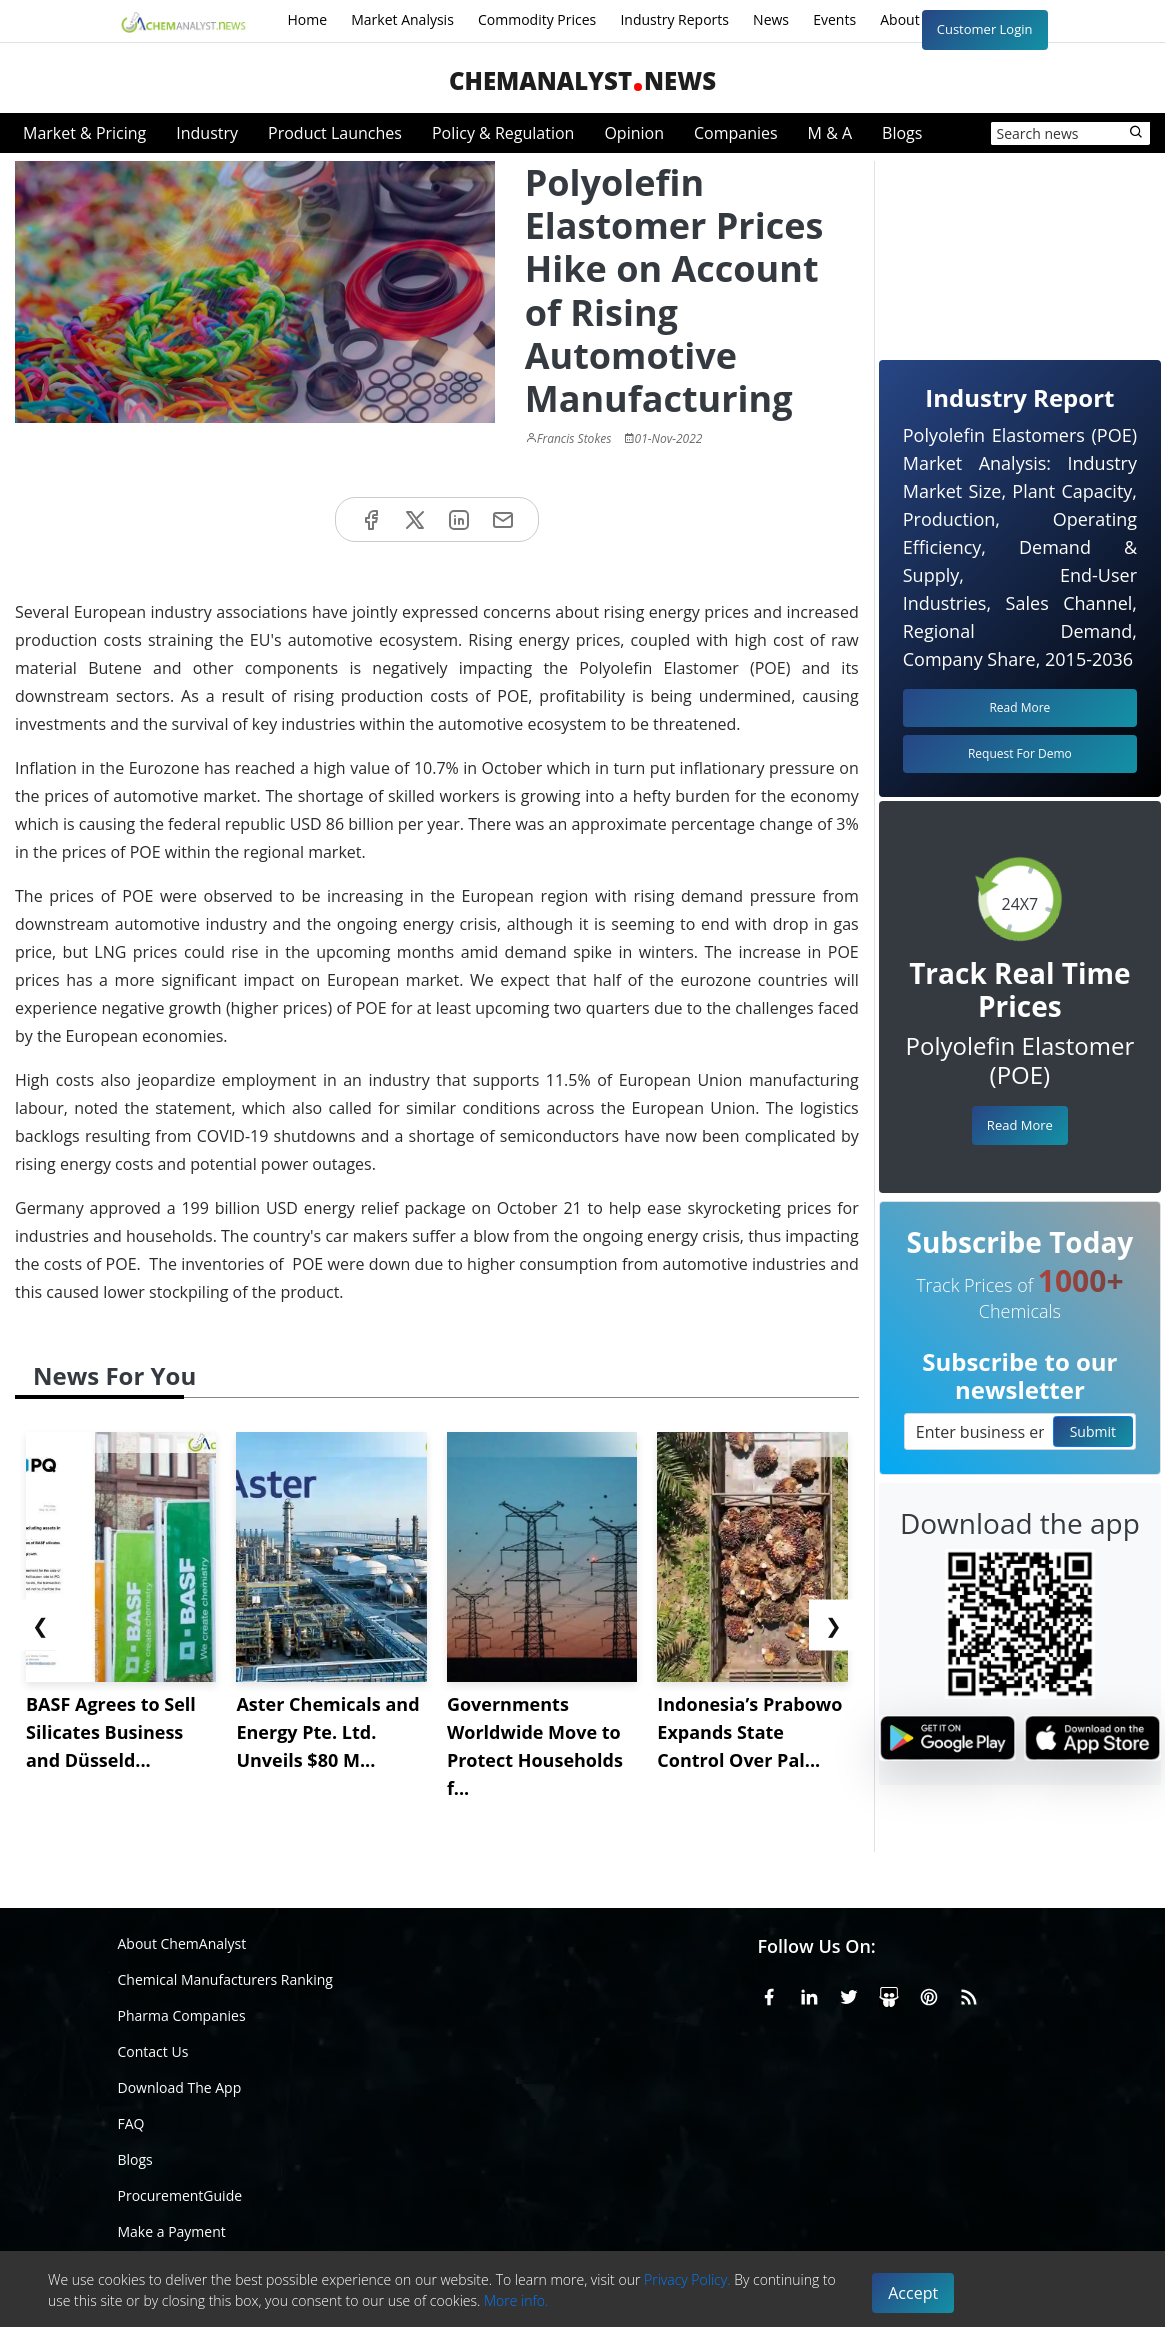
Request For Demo (1020, 753)
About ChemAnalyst (182, 1943)
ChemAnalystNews (582, 80)
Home (308, 19)
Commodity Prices (537, 19)
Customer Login (985, 29)
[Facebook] (769, 1993)
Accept (913, 2293)
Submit (1093, 1431)
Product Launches (335, 133)
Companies (736, 133)
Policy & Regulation (503, 133)
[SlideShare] (889, 1993)
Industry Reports (674, 19)
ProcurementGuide (180, 2195)
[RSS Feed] (969, 1993)
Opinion (634, 133)
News (771, 19)
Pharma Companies (182, 2015)
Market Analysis (402, 19)
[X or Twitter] (849, 1993)
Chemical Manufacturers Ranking (225, 1979)
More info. (516, 2300)
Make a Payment (172, 2231)
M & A (830, 133)
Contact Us (153, 2051)
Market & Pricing (84, 133)
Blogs (902, 133)
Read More (1020, 1125)
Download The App (180, 2087)
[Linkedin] (809, 1993)
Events (834, 19)
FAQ (131, 2123)
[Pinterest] (929, 1993)
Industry (207, 133)
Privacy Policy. (687, 2279)
